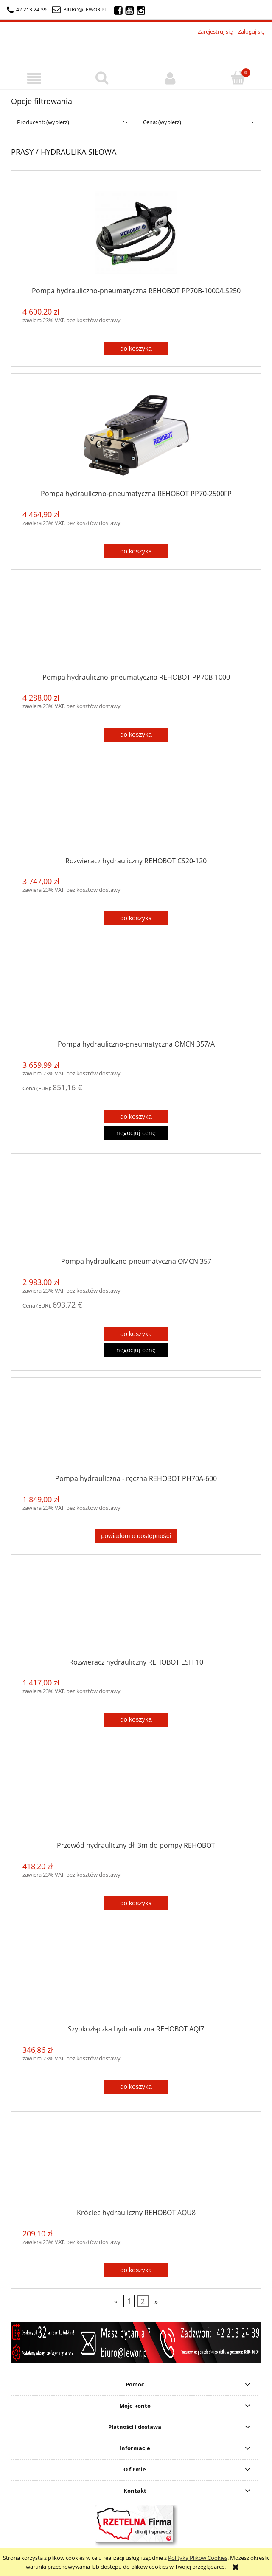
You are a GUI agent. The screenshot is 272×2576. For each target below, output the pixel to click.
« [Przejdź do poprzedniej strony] (116, 2301)
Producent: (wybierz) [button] (43, 122)
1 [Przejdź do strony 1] (129, 2301)
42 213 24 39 (27, 9)
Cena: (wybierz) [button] (162, 122)
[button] (34, 78)
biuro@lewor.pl (85, 9)
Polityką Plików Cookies (197, 2558)
